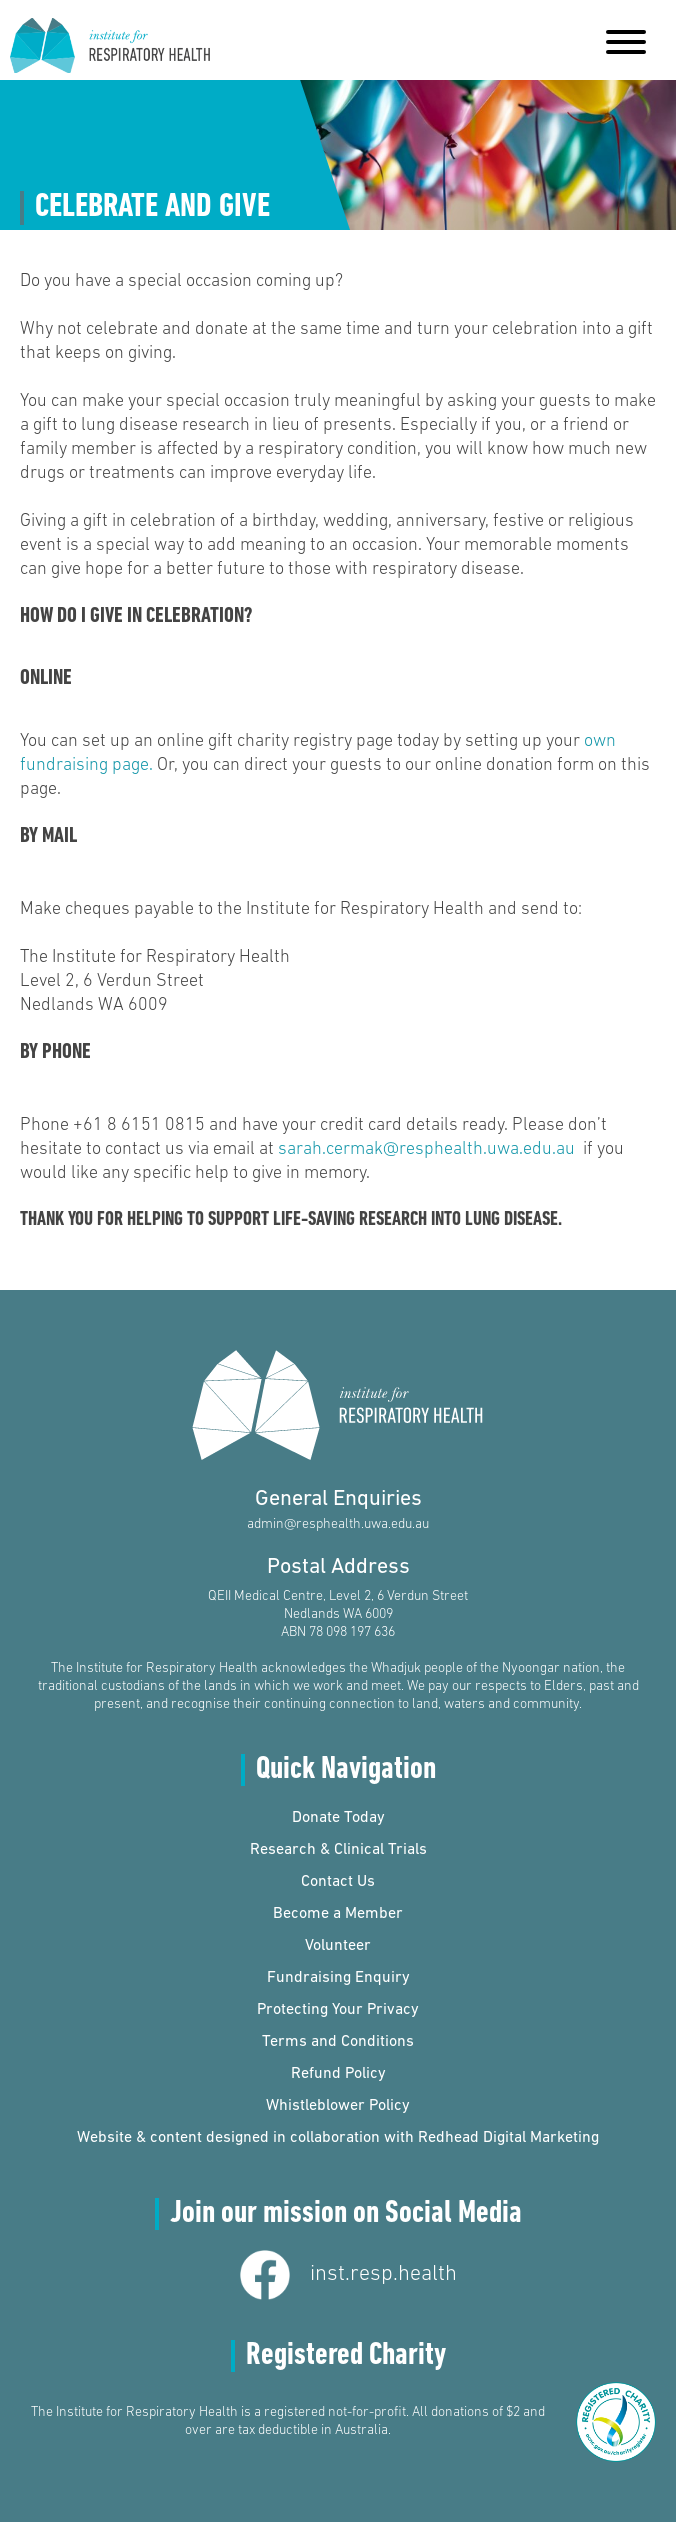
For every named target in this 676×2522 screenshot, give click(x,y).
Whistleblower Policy (338, 2106)
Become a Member (338, 1914)
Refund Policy (338, 2074)
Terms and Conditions (338, 2042)
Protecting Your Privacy (338, 2010)
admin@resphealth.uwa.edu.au (338, 1524)
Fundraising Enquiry (338, 1978)
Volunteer (338, 1946)
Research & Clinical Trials (338, 1850)
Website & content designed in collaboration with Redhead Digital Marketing (338, 2138)
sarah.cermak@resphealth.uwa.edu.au (426, 1149)
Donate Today (338, 1818)
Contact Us (338, 1882)
